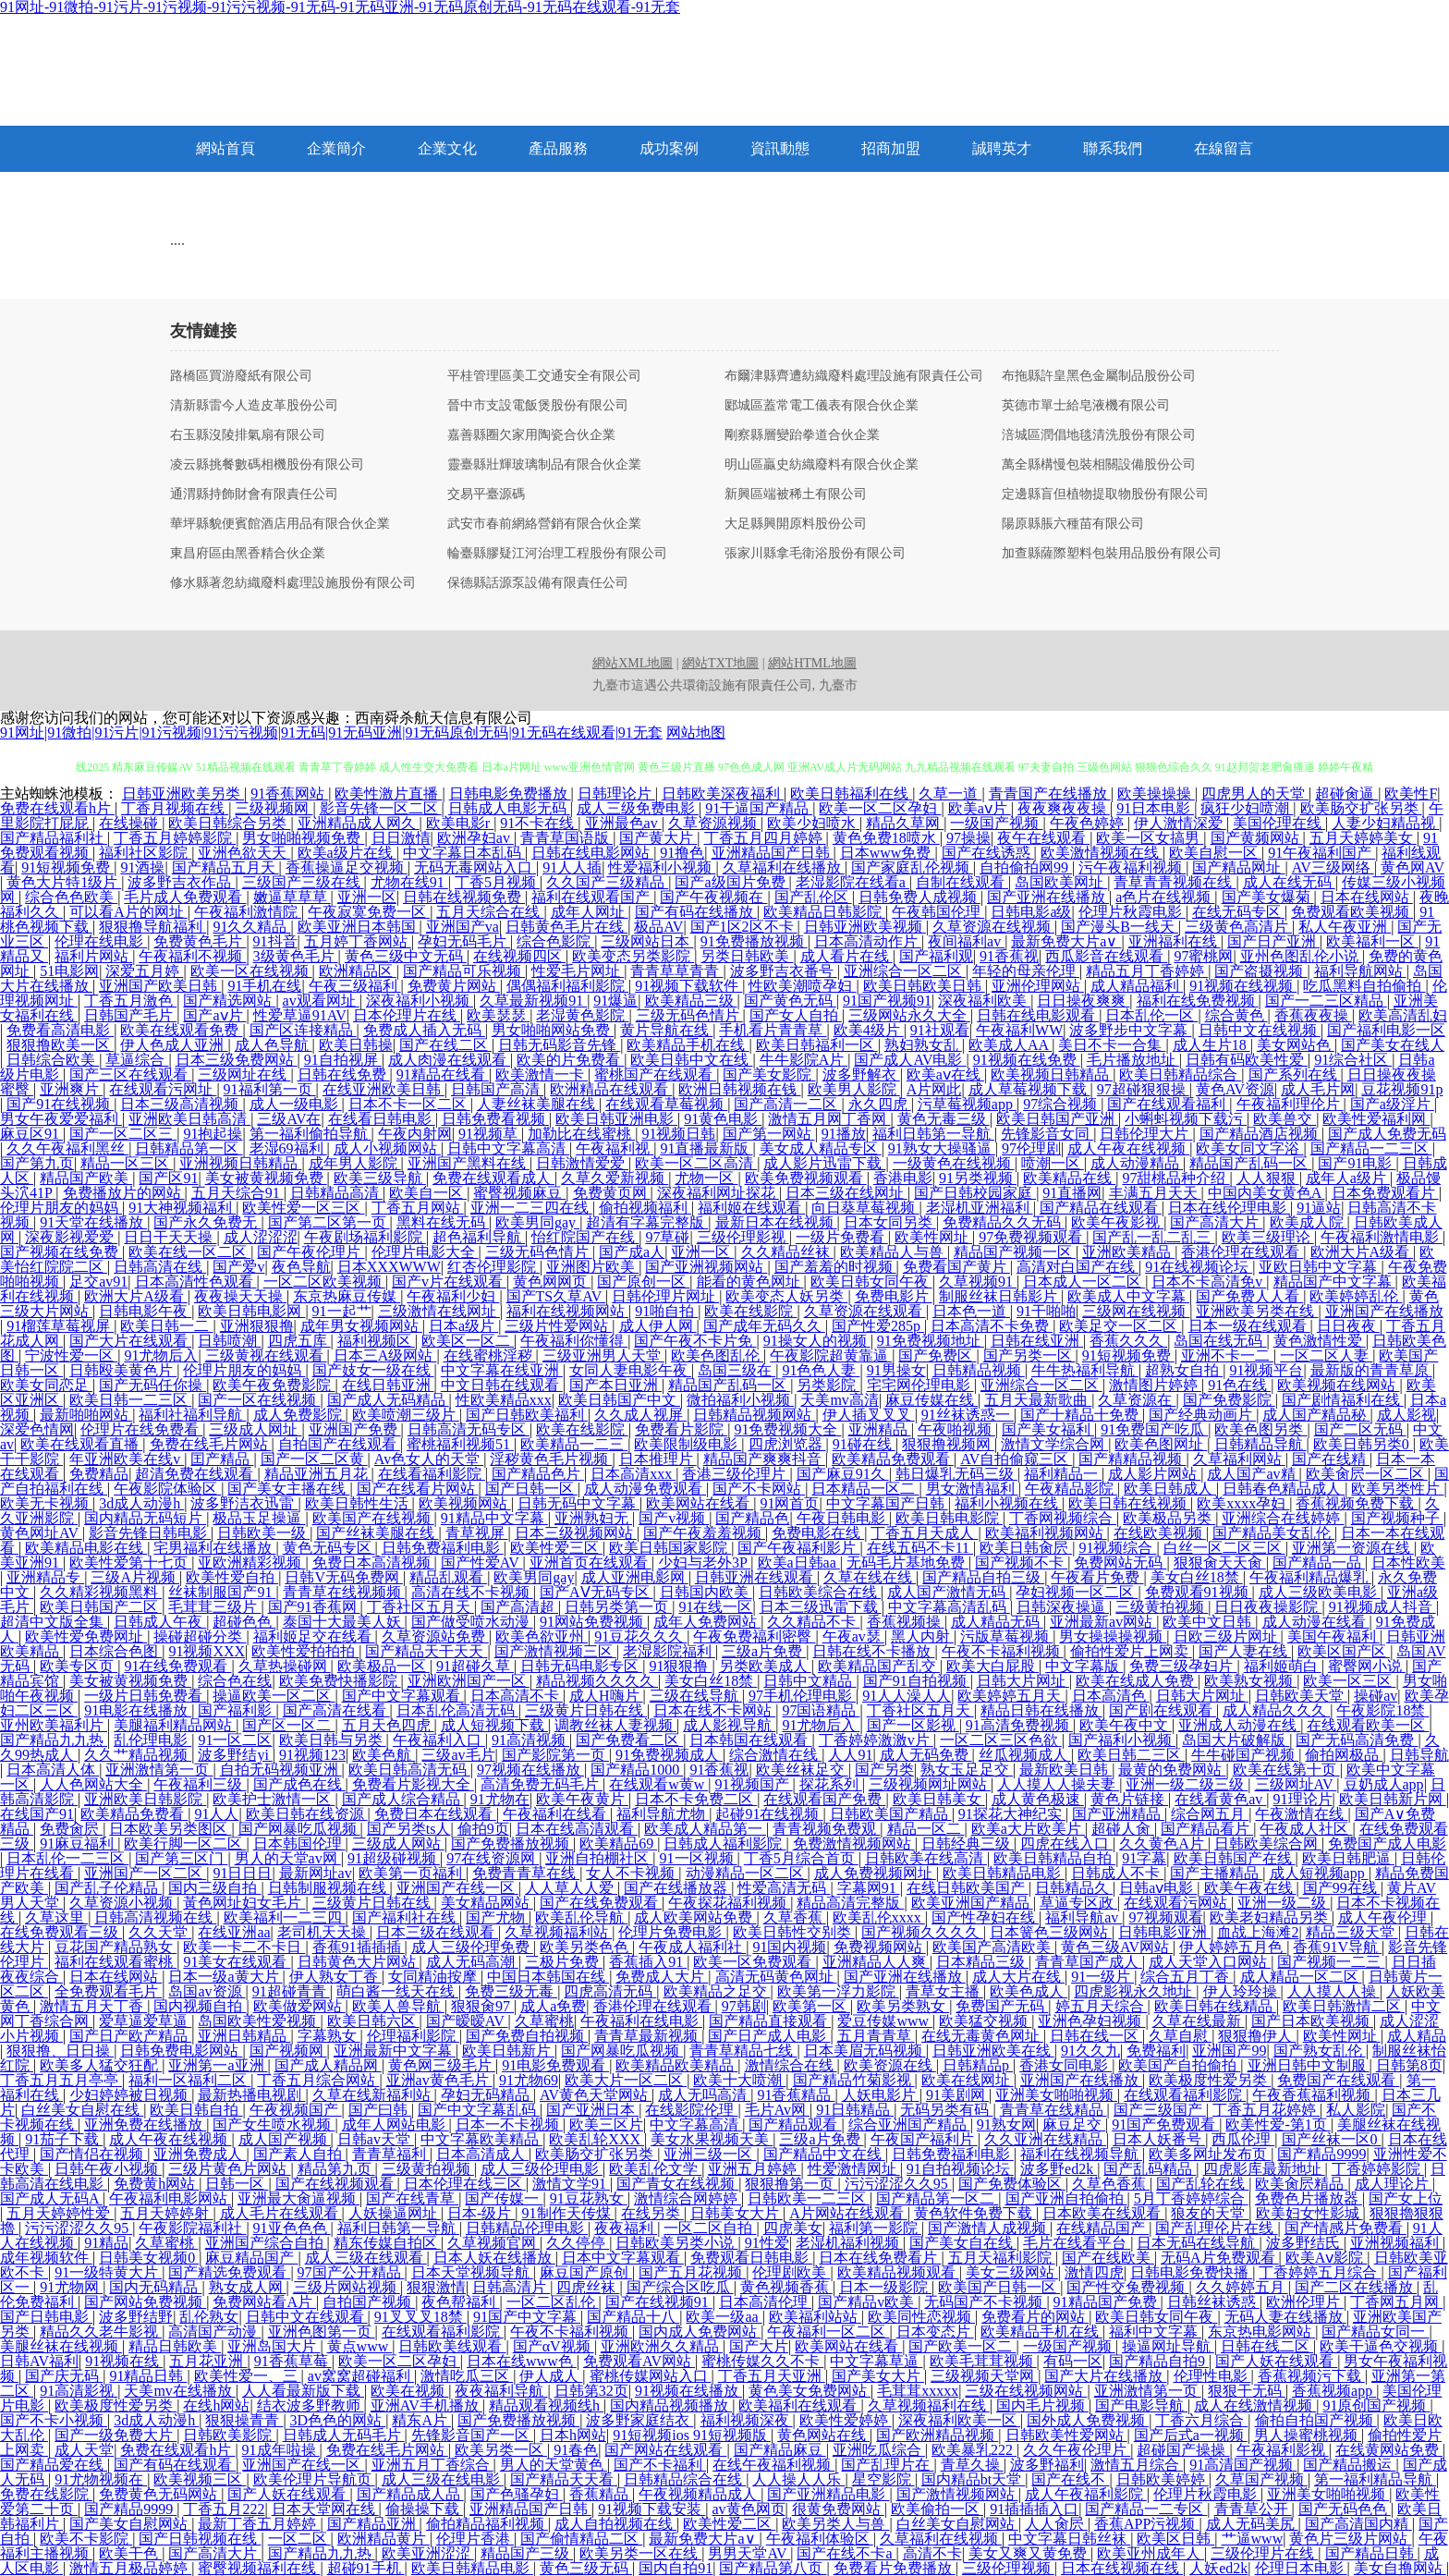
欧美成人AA (1010, 1045)
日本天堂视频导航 (472, 2272)
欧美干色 (130, 2553)
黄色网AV (1412, 867)
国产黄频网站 (1257, 838)
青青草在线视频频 (344, 1592)
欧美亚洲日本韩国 (359, 926)
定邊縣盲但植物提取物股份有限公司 (1105, 494)
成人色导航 (273, 1045)
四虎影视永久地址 (1135, 1991)
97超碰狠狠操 (1143, 1089)
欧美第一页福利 (412, 1873)
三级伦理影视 (743, 1237)
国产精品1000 (637, 1769)
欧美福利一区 (1372, 941)
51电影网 (69, 971)
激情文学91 (571, 2183)
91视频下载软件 (688, 986)
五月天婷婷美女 (1363, 838)
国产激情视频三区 (555, 1651)
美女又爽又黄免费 (1029, 2553)
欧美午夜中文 (1125, 1725)
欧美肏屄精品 (1301, 2183)
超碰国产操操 (1183, 2450)
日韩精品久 (1074, 1888)
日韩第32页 (591, 2391)
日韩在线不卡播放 (873, 1651)
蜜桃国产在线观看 (655, 1074)
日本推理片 (658, 1459)
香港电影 (902, 1178)
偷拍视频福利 (645, 1207)
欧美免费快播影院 (340, 1681)
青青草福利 (391, 2154)
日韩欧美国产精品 (891, 1814)
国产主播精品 (1216, 1873)
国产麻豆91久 (843, 1474)
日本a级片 (463, 1326)
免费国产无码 (1002, 2006)
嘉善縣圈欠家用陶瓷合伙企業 (531, 435)
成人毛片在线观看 (281, 2213)
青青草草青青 (676, 971)
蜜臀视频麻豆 (519, 1193)
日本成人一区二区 (1084, 1281)
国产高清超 (519, 1607)
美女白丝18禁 (1197, 1577)
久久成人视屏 (640, 1414)
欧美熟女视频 (1250, 1681)
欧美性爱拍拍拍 (305, 1651)
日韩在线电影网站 (592, 853)
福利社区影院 (145, 853)
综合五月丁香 (1186, 1976)
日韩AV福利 (39, 2361)
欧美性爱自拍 (232, 1577)
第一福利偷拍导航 (310, 1133)
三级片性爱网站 (558, 1326)
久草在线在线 (869, 1577)
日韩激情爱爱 (582, 1163)
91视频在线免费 (1026, 1060)
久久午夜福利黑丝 (67, 1148)
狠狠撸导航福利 (152, 926)
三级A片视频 (135, 1577)
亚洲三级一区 (710, 2154)
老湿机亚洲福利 (979, 1207)
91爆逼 (615, 1000)
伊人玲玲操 (1242, 1991)
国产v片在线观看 (449, 1281)
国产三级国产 (1160, 2110)
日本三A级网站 (385, 1355)
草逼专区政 (1078, 1903)
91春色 (576, 2450)
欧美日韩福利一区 (817, 1045)
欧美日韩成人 (1170, 1488)
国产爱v (238, 1267)
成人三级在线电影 (443, 2479)
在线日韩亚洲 (388, 1385)
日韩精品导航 (1260, 1444)
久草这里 (56, 1917)
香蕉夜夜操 (1313, 1015)
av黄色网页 (748, 2509)
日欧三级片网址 (1227, 1636)
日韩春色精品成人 (1284, 1488)
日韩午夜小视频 (108, 2169)
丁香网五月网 (1396, 2302)
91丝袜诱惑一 (967, 1414)
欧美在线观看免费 (181, 1030)
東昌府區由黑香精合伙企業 (247, 553)
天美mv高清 (839, 1400)
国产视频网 (288, 2050)
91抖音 (275, 941)
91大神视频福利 (182, 1207)
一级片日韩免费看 (145, 1695)
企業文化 (447, 148)
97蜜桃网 (1203, 956)
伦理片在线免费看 (141, 1429)
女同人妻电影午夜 (630, 1370)
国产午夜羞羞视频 (704, 1533)
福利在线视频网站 (567, 1311)
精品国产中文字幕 (1334, 1281)
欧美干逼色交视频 (1381, 2346)
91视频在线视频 (1243, 986)
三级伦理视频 (1008, 2568)
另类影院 (828, 1385)
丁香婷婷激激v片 (876, 1740)
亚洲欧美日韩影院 (145, 1799)
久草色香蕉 (1111, 2183)
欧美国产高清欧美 (993, 1947)
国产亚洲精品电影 (828, 2494)
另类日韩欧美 (746, 956)
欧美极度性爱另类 (1210, 2080)
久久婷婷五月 (1242, 2287)
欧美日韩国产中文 (619, 1400)
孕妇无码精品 (487, 2095)
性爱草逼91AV (300, 1015)
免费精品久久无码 (1004, 1222)
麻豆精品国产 (251, 2257)
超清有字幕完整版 (647, 1222)
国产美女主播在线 (288, 1488)
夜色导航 (301, 1267)
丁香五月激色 (130, 1000)
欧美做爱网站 (299, 2006)
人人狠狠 (1267, 1178)
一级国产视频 (996, 823)
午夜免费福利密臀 (754, 1636)
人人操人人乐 (798, 2479)
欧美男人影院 (854, 1089)
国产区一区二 (288, 1725)
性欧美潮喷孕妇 (802, 986)
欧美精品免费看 (134, 1814)
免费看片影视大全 (413, 1784)
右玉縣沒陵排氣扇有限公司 (247, 435)
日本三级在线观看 (437, 1932)
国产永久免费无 (207, 1222)
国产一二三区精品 (1326, 1000)
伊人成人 (550, 2376)
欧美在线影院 (750, 1311)
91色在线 (1239, 1385)
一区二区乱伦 (552, 2302)
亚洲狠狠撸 (257, 1326)
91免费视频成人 (669, 1755)
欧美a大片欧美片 (1028, 1829)
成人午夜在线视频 (1128, 1148)
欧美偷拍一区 (937, 2509)
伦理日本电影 (1301, 2568)
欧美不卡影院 (86, 2538)
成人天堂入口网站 (1210, 1962)
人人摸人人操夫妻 (1058, 1784)
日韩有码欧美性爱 (1247, 1060)
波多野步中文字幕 (1130, 1030)
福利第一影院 (875, 2228)
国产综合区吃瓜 (680, 2287)
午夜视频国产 (296, 2110)
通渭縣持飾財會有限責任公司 (254, 494)
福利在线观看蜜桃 (116, 1962)
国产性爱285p (878, 1326)
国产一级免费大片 (116, 2435)
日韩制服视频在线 (329, 1888)
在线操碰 (130, 823)
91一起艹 (341, 1311)
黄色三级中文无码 (406, 956)
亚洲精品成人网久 (359, 823)
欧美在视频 (409, 2391)
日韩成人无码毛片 (344, 2435)
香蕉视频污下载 (1311, 2376)
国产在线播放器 (677, 1888)
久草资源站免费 (435, 1636)
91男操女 (896, 1370)
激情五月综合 (1136, 2464)
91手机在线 (264, 986)
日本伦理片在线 (406, 1015)
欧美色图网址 (1160, 1444)
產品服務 (558, 148)
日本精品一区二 (865, 1488)
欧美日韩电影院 (949, 1518)
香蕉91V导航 (1337, 1947)
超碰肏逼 (1346, 793)
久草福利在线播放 (784, 867)
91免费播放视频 (754, 941)
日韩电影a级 (1031, 912)
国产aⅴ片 (214, 1015)
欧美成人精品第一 (705, 1829)
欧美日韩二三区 (1131, 1755)
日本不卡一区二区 (409, 1104)
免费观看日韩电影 (751, 2257)
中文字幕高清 (696, 2124)
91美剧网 (957, 2095)
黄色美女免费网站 (810, 2391)
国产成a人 (631, 1252)
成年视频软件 (46, 2257)
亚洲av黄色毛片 (439, 2080)
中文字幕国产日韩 (887, 1503)
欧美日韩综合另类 (229, 823)
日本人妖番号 (1159, 2139)
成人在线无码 (1289, 882)
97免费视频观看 (1032, 1237)
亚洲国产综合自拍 (266, 2243)
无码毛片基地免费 (907, 1562)
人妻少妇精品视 (1385, 823)
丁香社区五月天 (420, 1607)
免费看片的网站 (1035, 2317)
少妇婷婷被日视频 (130, 2095)
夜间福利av (966, 941)
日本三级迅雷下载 (821, 1607)
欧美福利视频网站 (1046, 1533)
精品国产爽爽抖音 (764, 1459)
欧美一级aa (723, 2317)
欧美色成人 (1028, 1991)
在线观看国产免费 (824, 1799)
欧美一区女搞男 (1149, 838)
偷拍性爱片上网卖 (1131, 1651)
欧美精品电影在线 (86, 1548)
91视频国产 (754, 1784)
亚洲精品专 (45, 1577)
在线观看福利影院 (1185, 2095)
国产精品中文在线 (824, 2154)
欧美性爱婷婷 (845, 2420)
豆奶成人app (1384, 1784)
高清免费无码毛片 (542, 1784)
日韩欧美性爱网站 (1066, 2435)
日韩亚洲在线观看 (756, 1577)
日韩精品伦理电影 (527, 2228)
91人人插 (572, 867)
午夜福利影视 (1282, 2450)
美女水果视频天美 (712, 2139)
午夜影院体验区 (167, 1488)
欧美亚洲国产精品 (972, 1903)
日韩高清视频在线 (155, 1917)
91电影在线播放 (137, 1710)
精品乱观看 (448, 1577)
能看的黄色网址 (750, 1281)
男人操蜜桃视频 (1307, 2435)
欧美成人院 (1308, 1222)
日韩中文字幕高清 (508, 1148)
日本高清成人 (482, 2154)
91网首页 (789, 1503)
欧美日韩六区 (373, 2021)
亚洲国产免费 (355, 1429)
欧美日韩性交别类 (794, 1932)
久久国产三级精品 (607, 882)
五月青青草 (876, 2036)
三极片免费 (564, 1962)
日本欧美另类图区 (170, 1829)
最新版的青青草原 (1371, 1370)
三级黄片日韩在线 (586, 1710)
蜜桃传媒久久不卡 (762, 2361)
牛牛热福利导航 (1084, 1370)
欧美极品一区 (383, 1666)
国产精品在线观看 (1101, 1207)
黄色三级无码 (586, 2568)
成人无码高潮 (472, 1962)
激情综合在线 (791, 2065)
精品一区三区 (126, 1163)
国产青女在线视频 (677, 2183)
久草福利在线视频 (941, 2538)
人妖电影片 (880, 2095)
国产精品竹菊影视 (854, 2080)
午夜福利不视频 (192, 956)
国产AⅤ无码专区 (596, 1592)
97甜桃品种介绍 (1175, 1178)
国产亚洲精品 (1118, 1814)
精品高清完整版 (850, 1903)
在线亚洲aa (234, 1932)
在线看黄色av (1220, 1799)
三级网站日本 (647, 941)
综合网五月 (1209, 1814)
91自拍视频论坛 (960, 2169)
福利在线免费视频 (1198, 1000)
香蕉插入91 (648, 1962)
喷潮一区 (1052, 1163)
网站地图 (695, 732)
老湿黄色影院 (582, 1015)
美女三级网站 (1012, 2272)
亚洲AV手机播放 (426, 2405)
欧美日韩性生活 (358, 1503)
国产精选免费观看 (229, 2272)
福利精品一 (1063, 1474)
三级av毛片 (457, 1755)
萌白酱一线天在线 (397, 1991)
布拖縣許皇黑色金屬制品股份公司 (1099, 376)
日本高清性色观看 (196, 1281)
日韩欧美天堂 (1301, 1695)
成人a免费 (553, 2006)
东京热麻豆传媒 (346, 1296)
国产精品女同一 (1375, 2331)
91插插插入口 (1034, 2509)
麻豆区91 (31, 1133)
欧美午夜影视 (1117, 1222)
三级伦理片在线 (1264, 2553)
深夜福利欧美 (984, 1000)
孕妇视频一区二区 (1077, 1592)
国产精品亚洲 (373, 2524)
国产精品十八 (633, 2317)
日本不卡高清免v (1208, 1281)
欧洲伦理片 (1305, 2302)
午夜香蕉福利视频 (1313, 2095)
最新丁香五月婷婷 (259, 2524)
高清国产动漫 (214, 2331)
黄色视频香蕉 (786, 2287)
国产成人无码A (51, 2198)
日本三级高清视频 (181, 1104)
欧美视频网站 (465, 1503)
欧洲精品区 (357, 971)
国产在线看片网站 (418, 1488)
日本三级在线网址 (846, 1193)
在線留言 (1223, 148)
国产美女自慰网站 (130, 2524)
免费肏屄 (71, 1829)
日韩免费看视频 (495, 1119)
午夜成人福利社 (692, 1947)
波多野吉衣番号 (783, 971)
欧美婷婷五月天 (1011, 1695)
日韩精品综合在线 (685, 2479)
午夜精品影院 (1071, 1488)
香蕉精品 (600, 2494)
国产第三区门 (181, 1858)
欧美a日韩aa (799, 1562)
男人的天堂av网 (288, 1858)
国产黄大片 (658, 838)
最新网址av (315, 1873)
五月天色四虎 (388, 1725)
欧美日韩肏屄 (1026, 1548)
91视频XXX (206, 1651)
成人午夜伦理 (1384, 1917)
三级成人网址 (255, 1429)
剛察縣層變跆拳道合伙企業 (802, 435)
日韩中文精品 (809, 1681)
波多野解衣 (861, 1074)
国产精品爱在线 (53, 2464)
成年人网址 (589, 912)
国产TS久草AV (555, 1296)
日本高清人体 (52, 1769)
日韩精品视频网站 (754, 1414)
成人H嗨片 (606, 1695)
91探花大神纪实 (1011, 1814)
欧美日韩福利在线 (851, 793)
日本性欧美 (1408, 1562)
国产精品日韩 (1371, 2553)
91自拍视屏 (343, 1060)
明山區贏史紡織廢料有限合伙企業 (821, 464)
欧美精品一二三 (573, 1444)
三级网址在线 (244, 1074)
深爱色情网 (37, 1429)
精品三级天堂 (1352, 1932)
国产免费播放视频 (512, 1843)
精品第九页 (336, 2169)
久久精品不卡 (813, 1622)
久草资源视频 (714, 823)
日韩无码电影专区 (581, 1666)
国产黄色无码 (790, 1000)
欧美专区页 (78, 1666)
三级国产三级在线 (303, 882)
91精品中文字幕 (494, 1518)
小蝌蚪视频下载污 (1186, 1119)
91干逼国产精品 (758, 808)
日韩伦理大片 (1146, 1133)
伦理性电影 (1212, 2376)
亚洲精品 (879, 1429)
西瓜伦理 (1243, 2139)
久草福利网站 (1239, 1459)
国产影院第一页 (555, 1755)
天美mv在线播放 (179, 2391)
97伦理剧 (1031, 1148)
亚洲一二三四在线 (531, 1207)
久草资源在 (1136, 1400)
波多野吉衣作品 (181, 882)
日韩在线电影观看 (1038, 1015)
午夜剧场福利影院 (365, 1237)
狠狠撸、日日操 (60, 2050)
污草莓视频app (967, 1104)
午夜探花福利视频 (729, 1903)
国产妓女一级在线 (373, 1370)
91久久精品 (251, 926)
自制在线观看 (962, 882)
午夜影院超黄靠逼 (831, 1355)
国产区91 (168, 1178)
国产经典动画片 (1202, 1414)
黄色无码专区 (329, 1548)
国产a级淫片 (1392, 1104)
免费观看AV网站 (639, 2361)
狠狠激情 (436, 2287)
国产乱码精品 (1149, 2169)
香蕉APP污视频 (1146, 2524)
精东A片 (421, 2420)
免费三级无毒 (511, 1991)
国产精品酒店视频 (1260, 1133)
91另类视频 (978, 1178)
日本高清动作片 (867, 941)
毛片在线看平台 (1076, 2243)
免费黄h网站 (156, 2183)
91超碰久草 (475, 1666)
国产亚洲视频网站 (706, 1267)
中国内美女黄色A (1266, 1193)
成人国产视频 (284, 2139)
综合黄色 (1236, 1015)
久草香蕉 (794, 1917)
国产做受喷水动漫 (472, 1622)
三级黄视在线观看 (266, 1355)
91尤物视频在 (101, 2479)
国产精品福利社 (53, 838)
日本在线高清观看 (577, 1829)
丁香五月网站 (417, 1207)
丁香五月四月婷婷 (765, 838)
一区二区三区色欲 (1001, 1740)
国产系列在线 (1294, 1074)
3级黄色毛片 (295, 956)
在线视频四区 (519, 956)
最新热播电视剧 (251, 2095)
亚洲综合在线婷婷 (1283, 1518)
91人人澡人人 (906, 1695)
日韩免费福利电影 (443, 1548)
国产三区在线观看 (130, 1074)
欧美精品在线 (1069, 1178)
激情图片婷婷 (1155, 1385)
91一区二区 (235, 1740)
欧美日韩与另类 (332, 1740)
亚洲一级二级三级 (1187, 1784)
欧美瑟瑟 (498, 1015)
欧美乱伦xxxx (879, 1917)
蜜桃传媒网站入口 (651, 2376)
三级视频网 (273, 808)
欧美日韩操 (356, 1045)
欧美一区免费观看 (754, 1962)
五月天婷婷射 (166, 2213)
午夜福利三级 (199, 1784)
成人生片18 (1211, 1045)
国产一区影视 (913, 1725)
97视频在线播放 (530, 1769)
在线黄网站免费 (1389, 2450)
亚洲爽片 (71, 1089)
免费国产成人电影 (1387, 1843)
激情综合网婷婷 (687, 2198)
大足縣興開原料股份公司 (795, 524)
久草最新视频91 (533, 1000)
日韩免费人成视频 (919, 897)
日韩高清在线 (160, 1267)
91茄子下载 (64, 2139)
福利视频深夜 (746, 2420)
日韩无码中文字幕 (578, 1503)
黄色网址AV (41, 1533)
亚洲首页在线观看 (590, 1562)
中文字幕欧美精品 (481, 2139)
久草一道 (950, 793)
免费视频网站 (880, 1947)
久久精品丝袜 (787, 1252)
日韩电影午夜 (145, 1311)
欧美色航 (383, 1755)
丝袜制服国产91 (221, 1592)
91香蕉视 (1009, 956)
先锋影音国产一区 (472, 2435)
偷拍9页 (483, 1829)
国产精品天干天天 (426, 1651)
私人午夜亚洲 (1344, 926)
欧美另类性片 (1397, 1488)
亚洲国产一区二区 (145, 1873)
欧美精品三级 (691, 1000)
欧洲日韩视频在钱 (739, 1089)
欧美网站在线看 (699, 1503)
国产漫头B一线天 (1119, 926)
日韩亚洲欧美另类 (183, 793)
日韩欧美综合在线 (820, 1592)
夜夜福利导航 (501, 2391)
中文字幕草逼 (876, 2361)
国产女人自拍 (795, 1015)
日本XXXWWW (389, 1267)
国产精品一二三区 (1371, 1148)
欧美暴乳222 (974, 2450)
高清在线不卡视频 (472, 1592)
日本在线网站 (1367, 897)
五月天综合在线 (489, 912)
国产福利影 (236, 1710)
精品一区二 (926, 1829)
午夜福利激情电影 (1382, 1237)
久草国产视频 (1261, 2479)
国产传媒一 (503, 2198)
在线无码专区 (1238, 912)
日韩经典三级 (967, 1843)
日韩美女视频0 (149, 2257)
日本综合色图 (115, 1651)
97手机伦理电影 (802, 1695)
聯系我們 (1112, 148)
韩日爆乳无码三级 (956, 1474)
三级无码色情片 (689, 1015)
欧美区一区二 (467, 1341)
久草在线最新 (1198, 2021)
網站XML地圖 (632, 663)
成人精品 (1416, 2036)
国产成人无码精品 (388, 1400)
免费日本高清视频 (373, 1562)
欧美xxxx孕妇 (1243, 1503)
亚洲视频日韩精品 (240, 1163)
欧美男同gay (537, 1222)
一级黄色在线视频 (954, 1163)
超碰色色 (244, 1622)
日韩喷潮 (229, 1341)
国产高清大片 (1216, 1222)
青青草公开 (1253, 2509)
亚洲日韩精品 (244, 2036)
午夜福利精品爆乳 (1310, 1577)
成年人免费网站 (707, 1622)
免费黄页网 (612, 1193)
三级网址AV (1296, 1784)
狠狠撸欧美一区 (60, 1045)
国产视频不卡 (1021, 1562)
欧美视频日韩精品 (1052, 1074)
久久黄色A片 (1163, 1843)
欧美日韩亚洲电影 (616, 1119)
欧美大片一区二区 (626, 2080)
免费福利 (1156, 2050)
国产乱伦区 (813, 897)
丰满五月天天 (1155, 1193)
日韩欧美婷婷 (1162, 2479)
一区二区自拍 (710, 2228)
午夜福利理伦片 (1290, 1104)
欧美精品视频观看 (898, 2272)
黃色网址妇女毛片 (244, 1903)
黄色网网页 (552, 1281)
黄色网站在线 (823, 2435)
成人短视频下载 (494, 1725)
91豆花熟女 (588, 2198)
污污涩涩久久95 (898, 2183)
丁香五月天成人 (924, 1533)
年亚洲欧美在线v (126, 1459)
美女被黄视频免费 (266, 1178)
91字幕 (1144, 1858)
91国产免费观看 (1165, 2124)
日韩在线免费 (344, 1074)
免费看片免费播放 (895, 2568)
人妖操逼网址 (394, 2213)
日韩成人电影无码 (509, 808)
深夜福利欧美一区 (959, 2420)
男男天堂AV (749, 2553)
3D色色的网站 (338, 2420)
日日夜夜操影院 (1267, 1607)
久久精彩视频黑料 (101, 1592)
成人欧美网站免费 (695, 1917)
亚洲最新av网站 (1103, 1622)
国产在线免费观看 (601, 1903)
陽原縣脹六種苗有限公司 (1073, 524)
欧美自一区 (428, 1193)
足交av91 (98, 1281)
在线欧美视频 (1160, 1533)
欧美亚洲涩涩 (428, 2553)
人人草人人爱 (571, 1888)
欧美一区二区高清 (696, 1163)
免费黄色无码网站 (160, 2494)
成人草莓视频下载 (1029, 1089)
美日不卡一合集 (1111, 1045)
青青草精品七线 (743, 2050)
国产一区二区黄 (314, 1459)
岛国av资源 (206, 1991)
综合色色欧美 (71, 897)
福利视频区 (376, 1341)
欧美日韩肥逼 (1348, 1858)
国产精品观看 (795, 2124)
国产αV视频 (553, 2346)
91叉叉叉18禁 (420, 2317)
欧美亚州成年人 (1150, 2553)
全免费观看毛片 (108, 1991)
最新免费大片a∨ (1066, 941)
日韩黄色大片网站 (359, 1962)
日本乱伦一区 (1151, 1015)
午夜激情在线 (1301, 1814)
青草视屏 (476, 1533)
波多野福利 (1047, 2464)
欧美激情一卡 (541, 1074)
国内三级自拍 (214, 1888)
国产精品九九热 (53, 1740)
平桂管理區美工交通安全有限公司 (544, 376)
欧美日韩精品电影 (1004, 1873)
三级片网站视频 (346, 2287)
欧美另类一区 (501, 2450)
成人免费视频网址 (875, 1873)
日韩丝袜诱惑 (1213, 2302)
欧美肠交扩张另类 (1361, 808)
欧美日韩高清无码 (409, 1769)
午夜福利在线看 (556, 1814)
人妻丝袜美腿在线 (538, 1104)
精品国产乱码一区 (1250, 1163)
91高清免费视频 (1019, 1725)
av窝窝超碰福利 (361, 2376)
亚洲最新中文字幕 (395, 2050)
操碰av (1375, 1695)
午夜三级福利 (355, 986)
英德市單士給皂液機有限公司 (1086, 405)
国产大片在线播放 (1105, 2376)
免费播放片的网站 (124, 1193)
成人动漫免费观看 (645, 1488)
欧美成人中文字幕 (1128, 1296)
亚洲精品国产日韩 (773, 853)
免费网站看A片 (264, 2302)
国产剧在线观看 (1162, 1710)
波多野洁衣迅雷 (244, 1503)
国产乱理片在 (887, 2464)
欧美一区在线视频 (251, 971)
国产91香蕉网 (314, 1607)
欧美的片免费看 (570, 1060)
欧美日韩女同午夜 (871, 1281)
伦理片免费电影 (671, 1932)
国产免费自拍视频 (527, 2036)
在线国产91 (37, 1814)
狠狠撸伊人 (1257, 2036)
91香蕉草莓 (293, 2361)
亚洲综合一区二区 (905, 971)
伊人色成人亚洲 (173, 1045)
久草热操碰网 (284, 1666)
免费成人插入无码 (424, 1030)
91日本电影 (1155, 808)
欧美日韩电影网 (251, 1311)
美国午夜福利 (1333, 1636)
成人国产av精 (1252, 1474)
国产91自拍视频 (916, 1681)
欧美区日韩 (1175, 2538)
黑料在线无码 (442, 1222)
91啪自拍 (666, 1311)
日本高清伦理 (765, 2302)
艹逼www (1253, 2538)
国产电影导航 (1141, 2405)
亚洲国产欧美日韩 (160, 986)
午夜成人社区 (1306, 1829)
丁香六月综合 (1201, 2420)
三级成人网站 (398, 1843)
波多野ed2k (1058, 2169)
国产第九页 (37, 1163)
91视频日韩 (678, 1133)
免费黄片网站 (454, 986)
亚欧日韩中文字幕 (1320, 1267)
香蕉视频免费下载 (1357, 1503)
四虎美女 (792, 2228)
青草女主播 (944, 1991)
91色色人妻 (820, 1370)
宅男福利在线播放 (214, 1548)
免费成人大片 (661, 1976)
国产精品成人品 (410, 2494)
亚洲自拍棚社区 (598, 1858)
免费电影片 (893, 1296)
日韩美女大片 (736, 2213)
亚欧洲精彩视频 (251, 1562)
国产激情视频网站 (957, 2494)
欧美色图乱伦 (717, 1355)
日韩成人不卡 (1117, 1873)
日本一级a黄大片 (225, 1976)
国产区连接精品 (303, 1030)
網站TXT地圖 (720, 663)
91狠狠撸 (680, 1666)
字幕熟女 (329, 2036)
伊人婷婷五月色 (1232, 1947)
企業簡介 (336, 148)
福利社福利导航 (192, 1414)
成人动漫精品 (1136, 1163)
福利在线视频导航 (1081, 2154)
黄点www (360, 2346)
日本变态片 (935, 2331)
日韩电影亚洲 (1164, 1932)
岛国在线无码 (1220, 1341)
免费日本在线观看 (435, 1814)
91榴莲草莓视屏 (60, 1326)
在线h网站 (216, 2405)
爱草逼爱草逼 (145, 2021)
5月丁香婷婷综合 (1191, 2198)
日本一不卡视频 (509, 2124)
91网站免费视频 (593, 1622)
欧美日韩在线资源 (307, 1814)
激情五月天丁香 (93, 2006)
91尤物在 (500, 1799)
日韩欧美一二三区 (809, 2198)
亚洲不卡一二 (1227, 1355)
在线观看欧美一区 (1368, 1725)
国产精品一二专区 (1146, 2509)
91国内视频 (789, 1947)
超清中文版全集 (53, 1622)
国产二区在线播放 (1356, 2287)
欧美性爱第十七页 (130, 1562)
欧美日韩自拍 (196, 2110)
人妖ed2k (1218, 2568)
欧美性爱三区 (556, 1548)
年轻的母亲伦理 (1025, 971)
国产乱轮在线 (1202, 2183)
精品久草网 (905, 823)
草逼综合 (136, 1060)
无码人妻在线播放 (1285, 2317)
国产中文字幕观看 (403, 1695)
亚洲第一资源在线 (1353, 1548)
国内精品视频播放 (671, 2405)
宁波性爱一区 (71, 1355)
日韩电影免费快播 (1191, 2272)
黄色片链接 (1129, 1799)
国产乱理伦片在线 (1216, 2228)
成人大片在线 (1018, 1976)
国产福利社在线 (405, 1917)
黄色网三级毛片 (441, 2065)
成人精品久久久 (1276, 1710)
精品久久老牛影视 (101, 2331)
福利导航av (1083, 1917)
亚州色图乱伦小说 (1301, 956)
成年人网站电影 (395, 2124)
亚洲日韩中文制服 (1309, 2065)
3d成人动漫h (141, 1503)
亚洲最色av (623, 823)
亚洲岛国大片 (273, 2346)
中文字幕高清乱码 (949, 1607)
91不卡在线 (539, 823)
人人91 (850, 1755)
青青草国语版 (566, 838)
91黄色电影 (722, 1119)
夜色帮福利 (460, 2302)
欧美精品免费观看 (893, 1459)
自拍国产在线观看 (339, 1444)
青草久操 (972, 2464)
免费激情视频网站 (854, 1843)
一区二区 (299, 2538)
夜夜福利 (625, 2228)
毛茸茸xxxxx (917, 2391)
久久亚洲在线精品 (1045, 2139)
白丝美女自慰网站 (957, 2524)
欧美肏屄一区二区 (1367, 1474)
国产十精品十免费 (1081, 1414)
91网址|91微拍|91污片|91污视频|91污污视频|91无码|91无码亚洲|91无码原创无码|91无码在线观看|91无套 (331, 732)
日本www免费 (887, 853)
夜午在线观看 (1043, 838)
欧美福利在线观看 (799, 2405)
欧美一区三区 (1349, 1681)
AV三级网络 (1333, 867)
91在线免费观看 (177, 1666)
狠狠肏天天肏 (1220, 1562)
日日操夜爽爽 (1083, 1000)
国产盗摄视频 (1260, 971)
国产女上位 (1406, 2198)
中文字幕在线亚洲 (502, 1370)
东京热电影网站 (1261, 2331)
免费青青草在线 (525, 1873)
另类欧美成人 (765, 1666)
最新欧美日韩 (1065, 1769)
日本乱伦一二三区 (67, 1858)
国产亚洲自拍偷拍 (1066, 2198)
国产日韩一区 (531, 1488)
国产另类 (884, 1769)
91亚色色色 (292, 2228)
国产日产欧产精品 (130, 2036)
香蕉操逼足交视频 (347, 867)
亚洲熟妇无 (593, 1518)
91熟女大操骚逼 (941, 1148)
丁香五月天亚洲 (771, 2376)
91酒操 (142, 867)
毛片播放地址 (1133, 1060)
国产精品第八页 (772, 2568)
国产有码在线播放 (696, 912)
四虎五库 (299, 1341)
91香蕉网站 (289, 793)
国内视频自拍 (199, 2006)
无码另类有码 (946, 2110)
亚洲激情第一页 (159, 1769)
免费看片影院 (681, 1429)
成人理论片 (1393, 2183)
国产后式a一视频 (1191, 2435)
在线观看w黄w (658, 1784)
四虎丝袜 (587, 2287)
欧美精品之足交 (717, 1991)
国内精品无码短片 (145, 1518)
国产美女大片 (878, 2376)
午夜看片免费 (1097, 1577)
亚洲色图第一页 (321, 2331)
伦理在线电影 (101, 941)
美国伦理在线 (1279, 823)
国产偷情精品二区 (581, 2538)
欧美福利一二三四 (285, 1917)
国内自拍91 (675, 2568)
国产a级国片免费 (731, 882)
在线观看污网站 (1177, 1903)
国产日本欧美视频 (1312, 2021)
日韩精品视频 (978, 1370)
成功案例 (669, 148)
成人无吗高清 (704, 2095)
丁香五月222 (223, 2509)
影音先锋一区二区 (381, 808)
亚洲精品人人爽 (876, 1962)
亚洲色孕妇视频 (1091, 2021)
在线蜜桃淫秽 (490, 1355)
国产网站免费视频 (145, 2302)
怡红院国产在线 (585, 1237)
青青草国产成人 (1088, 1962)
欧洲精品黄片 (383, 2538)
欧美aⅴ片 (979, 808)
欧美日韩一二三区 (130, 1400)
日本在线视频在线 (1122, 2568)
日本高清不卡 (516, 1695)
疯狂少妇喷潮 (1246, 808)
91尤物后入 (161, 1355)
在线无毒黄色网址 (982, 2036)
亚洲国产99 (1229, 2050)
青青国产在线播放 (1050, 793)
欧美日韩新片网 (1392, 1799)
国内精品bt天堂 (973, 2479)
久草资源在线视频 (993, 926)
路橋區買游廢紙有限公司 (241, 376)
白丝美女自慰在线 (82, 2110)
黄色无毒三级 (943, 1119)
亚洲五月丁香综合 (432, 2464)
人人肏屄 (1056, 2524)
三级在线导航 (696, 1695)
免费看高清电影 (60, 1030)
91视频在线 (124, 2361)
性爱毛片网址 (577, 971)
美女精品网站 (487, 1903)
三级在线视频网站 (1026, 2391)
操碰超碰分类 (199, 1636)
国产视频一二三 (1330, 1962)
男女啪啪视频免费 (303, 838)
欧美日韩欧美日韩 (924, 986)
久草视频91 (978, 1281)
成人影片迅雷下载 (824, 1163)
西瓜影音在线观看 (1106, 956)
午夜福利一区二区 (828, 2331)
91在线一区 (715, 1607)
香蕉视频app (1334, 2391)
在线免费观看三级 (61, 1932)
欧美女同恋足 (46, 1385)
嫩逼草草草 (292, 897)
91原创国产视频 (1376, 2405)
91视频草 (489, 1133)
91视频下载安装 (651, 2509)
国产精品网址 (1238, 867)
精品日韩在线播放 (1041, 1710)
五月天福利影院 (1001, 2257)
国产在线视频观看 (336, 2183)
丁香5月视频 (497, 882)
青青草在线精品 (1053, 2110)
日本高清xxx (633, 1474)
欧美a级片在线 (347, 853)
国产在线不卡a (846, 2553)
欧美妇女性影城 (1309, 2213)
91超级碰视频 (393, 1858)
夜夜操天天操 (240, 1296)
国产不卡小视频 (53, 2420)
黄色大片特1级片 (63, 882)
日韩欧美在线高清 (926, 1858)
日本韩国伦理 (299, 1843)
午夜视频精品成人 (700, 2494)
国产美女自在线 (963, 2243)
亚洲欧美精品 (1128, 1252)
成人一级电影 (296, 1104)
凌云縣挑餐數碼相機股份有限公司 (267, 464)
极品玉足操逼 (259, 1518)
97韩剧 (744, 2006)
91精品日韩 (148, 2376)
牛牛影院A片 (804, 1060)
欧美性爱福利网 (1376, 1119)
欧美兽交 (1284, 1119)
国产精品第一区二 (937, 2198)
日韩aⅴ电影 (1158, 1888)
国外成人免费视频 (1088, 2420)
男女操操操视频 (1112, 1636)
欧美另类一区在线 (640, 2553)
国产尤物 (497, 1917)
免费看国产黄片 (956, 1267)
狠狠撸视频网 (948, 1444)
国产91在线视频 (60, 1104)
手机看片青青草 (772, 1030)
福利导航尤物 (662, 1814)
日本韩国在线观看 (750, 1740)
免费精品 (98, 1474)
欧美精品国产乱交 (879, 1666)
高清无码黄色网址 (776, 1976)
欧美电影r (459, 823)
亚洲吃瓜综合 (879, 2450)
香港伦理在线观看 (1242, 1252)
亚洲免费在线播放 (145, 2124)
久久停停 (577, 2243)
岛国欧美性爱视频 (259, 2021)
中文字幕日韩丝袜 (1069, 2538)
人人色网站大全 (93, 1784)
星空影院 (883, 2479)
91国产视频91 (887, 1000)
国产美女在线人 (1392, 1045)
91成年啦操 (281, 2450)
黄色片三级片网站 (1350, 2538)
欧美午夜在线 (1250, 1888)
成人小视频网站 (387, 1148)
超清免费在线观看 (196, 1474)
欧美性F (1410, 793)
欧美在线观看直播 (81, 1444)
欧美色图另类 (1260, 1429)
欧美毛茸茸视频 (983, 2361)
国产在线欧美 (1108, 2257)
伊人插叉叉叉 (868, 1414)
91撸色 (682, 853)
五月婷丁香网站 (357, 941)
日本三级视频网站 (576, 1533)
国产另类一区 (1029, 1355)
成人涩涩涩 (261, 1237)
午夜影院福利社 (192, 2228)
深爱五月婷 (144, 971)
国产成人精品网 (328, 2065)
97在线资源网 (492, 1858)
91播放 (844, 1133)
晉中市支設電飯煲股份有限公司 (537, 405)
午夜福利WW (1019, 1030)
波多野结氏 (1305, 2243)
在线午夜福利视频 (773, 2464)
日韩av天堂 (375, 2139)
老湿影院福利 (669, 1651)
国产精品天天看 (563, 2479)
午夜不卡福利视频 (1003, 1651)
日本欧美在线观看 (1103, 2213)
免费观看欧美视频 (1352, 912)
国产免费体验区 (1011, 2183)
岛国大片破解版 (1235, 1740)
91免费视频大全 (787, 1429)
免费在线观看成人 (493, 1178)
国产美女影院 (769, 1074)
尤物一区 (706, 1178)
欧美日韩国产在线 (1235, 1858)
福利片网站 (93, 956)
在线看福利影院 (431, 1474)
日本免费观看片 (1385, 1193)
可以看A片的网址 (128, 912)
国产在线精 (1331, 1459)
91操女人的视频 (817, 1341)
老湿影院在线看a (852, 882)
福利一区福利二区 (189, 2080)
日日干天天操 (170, 1237)
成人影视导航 (729, 1725)
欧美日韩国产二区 (101, 1607)
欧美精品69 (618, 1843)
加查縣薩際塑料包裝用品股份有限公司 (1112, 553)
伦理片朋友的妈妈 (61, 1207)
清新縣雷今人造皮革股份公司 (254, 405)
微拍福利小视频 (740, 1400)
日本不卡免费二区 (696, 1799)
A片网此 (934, 1089)
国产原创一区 (643, 1281)
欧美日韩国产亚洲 (1057, 1119)
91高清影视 (78, 2391)
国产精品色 (752, 1518)
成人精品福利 (1136, 986)
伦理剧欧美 (791, 2272)
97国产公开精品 (351, 2272)
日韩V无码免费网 (344, 1577)
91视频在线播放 (688, 2391)
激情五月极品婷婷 (130, 2568)
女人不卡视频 (632, 1873)
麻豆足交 (1073, 2124)
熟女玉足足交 (966, 1769)
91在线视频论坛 (1198, 1267)
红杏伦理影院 (493, 1267)
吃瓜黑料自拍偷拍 (1364, 986)
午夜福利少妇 (453, 1296)
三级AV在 (289, 1119)
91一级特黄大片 (108, 2272)
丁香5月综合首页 (801, 1858)
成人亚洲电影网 (634, 1577)
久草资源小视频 (123, 1903)
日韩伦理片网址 (665, 1296)
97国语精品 (820, 1710)
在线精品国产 (1102, 2228)
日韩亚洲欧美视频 (865, 926)
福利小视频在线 (1008, 1503)
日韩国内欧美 (706, 1592)
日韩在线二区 (1267, 2346)
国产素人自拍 (299, 2154)
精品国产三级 (527, 2553)
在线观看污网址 (162, 1089)
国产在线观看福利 (1168, 1104)
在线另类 (652, 2213)
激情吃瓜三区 (466, 2376)
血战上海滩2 (1257, 1932)
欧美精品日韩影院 (824, 912)
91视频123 (312, 1755)
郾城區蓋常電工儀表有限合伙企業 (821, 405)
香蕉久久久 (1128, 1341)
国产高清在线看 (336, 1710)
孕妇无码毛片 (464, 941)
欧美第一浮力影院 (838, 1991)
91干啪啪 (1046, 1311)
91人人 (216, 1814)
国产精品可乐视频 (464, 971)
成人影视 (1406, 1414)
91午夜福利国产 (1321, 853)
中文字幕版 (1084, 1666)
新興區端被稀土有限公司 (795, 494)
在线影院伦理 (691, 2110)
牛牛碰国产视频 (1244, 1755)
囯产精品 (221, 1459)
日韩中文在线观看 (307, 2317)
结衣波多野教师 (310, 2405)
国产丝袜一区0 (1332, 2139)
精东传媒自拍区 (387, 2243)
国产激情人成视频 (989, 2228)
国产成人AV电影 (910, 1060)
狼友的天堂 (1209, 2213)
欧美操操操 (1156, 793)
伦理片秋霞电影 (1132, 912)
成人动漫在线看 (1316, 1622)
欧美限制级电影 (687, 1444)
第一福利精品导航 (1375, 2479)
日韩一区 (236, 2183)
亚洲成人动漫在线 (1239, 1725)
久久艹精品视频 (137, 1755)
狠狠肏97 (482, 2006)
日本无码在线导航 (1198, 2243)
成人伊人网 (658, 1326)
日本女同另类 (890, 1222)
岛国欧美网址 (1061, 882)
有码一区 (1072, 2361)
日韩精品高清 (336, 1193)
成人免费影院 (299, 1414)
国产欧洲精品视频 (937, 2435)
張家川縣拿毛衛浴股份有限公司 (815, 553)
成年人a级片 (1348, 1178)
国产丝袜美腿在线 (377, 1533)
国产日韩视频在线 (200, 2538)
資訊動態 (780, 148)
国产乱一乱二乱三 (1153, 1237)
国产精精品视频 (1132, 1459)
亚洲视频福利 (1396, 2243)
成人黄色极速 (1038, 1799)
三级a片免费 (764, 1651)
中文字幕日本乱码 (464, 853)
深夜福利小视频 (419, 1000)
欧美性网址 (933, 1237)
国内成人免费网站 (700, 2331)
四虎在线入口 (1066, 1843)
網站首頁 (225, 148)
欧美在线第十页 (1286, 1769)
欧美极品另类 (1169, 1518)
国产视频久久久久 (922, 1932)
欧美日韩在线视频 (1129, 1503)
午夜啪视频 (956, 1429)
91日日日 (242, 1873)
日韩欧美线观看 (451, 2346)
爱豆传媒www (884, 2021)
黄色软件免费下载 (975, 2213)
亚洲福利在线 (1174, 941)
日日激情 (401, 838)
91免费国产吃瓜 (1154, 1429)
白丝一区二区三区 (1224, 1548)
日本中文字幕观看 (623, 2257)
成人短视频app (1319, 1873)
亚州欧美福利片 (53, 1725)
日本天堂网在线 (325, 2509)
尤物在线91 (409, 882)
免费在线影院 (46, 2494)
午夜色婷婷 (1088, 823)
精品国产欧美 (86, 1178)
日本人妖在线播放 (494, 2257)
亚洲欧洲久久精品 (662, 2346)
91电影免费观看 (555, 2065)
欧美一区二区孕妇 (880, 808)
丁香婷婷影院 (1378, 2169)
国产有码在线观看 (175, 2464)
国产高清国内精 (1358, 2524)
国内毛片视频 (1042, 2405)
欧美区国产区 (1343, 1651)
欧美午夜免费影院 (274, 1385)
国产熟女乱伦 (1319, 2050)
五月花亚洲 (208, 2361)
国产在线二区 (445, 1045)
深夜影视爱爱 (71, 1237)
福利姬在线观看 (751, 1207)
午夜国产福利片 (924, 2139)
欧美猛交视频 (985, 2021)
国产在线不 (1070, 2479)
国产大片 (758, 2346)
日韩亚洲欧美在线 (993, 2050)
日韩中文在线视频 (1260, 1030)
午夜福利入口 (439, 1740)
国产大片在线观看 (130, 1341)
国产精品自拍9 (1159, 2361)
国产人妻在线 (1245, 1651)
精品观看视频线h (546, 2405)
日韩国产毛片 (130, 1015)
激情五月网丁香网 (829, 1119)
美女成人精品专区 (821, 1148)
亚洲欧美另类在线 (1257, 1311)
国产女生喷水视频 (274, 2124)
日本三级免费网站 (237, 1060)
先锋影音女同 (1047, 1133)
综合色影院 (555, 941)
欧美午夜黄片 (582, 1799)
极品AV (658, 926)
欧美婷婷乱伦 (1355, 1296)
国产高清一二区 (787, 1104)
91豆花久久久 (640, 1636)
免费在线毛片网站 (211, 1444)
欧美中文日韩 (1209, 1622)
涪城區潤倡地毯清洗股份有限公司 (1099, 435)
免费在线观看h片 (57, 808)
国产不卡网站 (758, 1488)
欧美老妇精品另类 (1271, 1917)
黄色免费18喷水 (886, 838)
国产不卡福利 (660, 2464)
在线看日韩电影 (381, 1119)
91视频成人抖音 (1382, 1607)
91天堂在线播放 (93, 1222)
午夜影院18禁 (1382, 1710)
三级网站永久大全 (909, 1015)
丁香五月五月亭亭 (61, 2080)
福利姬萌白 (1282, 1666)
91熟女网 (1006, 2124)
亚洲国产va (462, 926)
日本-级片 (481, 2213)
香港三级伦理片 (735, 1474)
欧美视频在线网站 (1338, 1385)
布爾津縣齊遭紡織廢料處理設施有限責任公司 (853, 376)
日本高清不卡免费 (992, 1326)
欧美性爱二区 (729, 2524)
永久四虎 (879, 1104)
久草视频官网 (493, 2243)
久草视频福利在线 (929, 2405)
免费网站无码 (1120, 1562)
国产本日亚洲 (615, 1385)
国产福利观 (936, 956)
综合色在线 (235, 1681)
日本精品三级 (982, 1962)
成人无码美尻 (1252, 2524)
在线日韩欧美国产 (968, 1888)
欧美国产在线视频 (373, 1518)
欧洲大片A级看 (1362, 1252)
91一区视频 (698, 1858)
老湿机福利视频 (849, 2243)
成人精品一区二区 (1301, 1976)
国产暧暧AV (467, 2021)
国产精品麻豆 (780, 2450)
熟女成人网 (247, 2287)
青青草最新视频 (647, 2036)
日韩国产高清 (497, 1089)
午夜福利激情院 (247, 912)
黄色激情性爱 (1319, 1341)
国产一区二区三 (123, 1133)
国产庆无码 (64, 2376)
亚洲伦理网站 (1038, 986)
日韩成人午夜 (160, 1622)
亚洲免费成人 (199, 2154)
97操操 (968, 838)
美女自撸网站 (1400, 2568)
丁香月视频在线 (174, 808)
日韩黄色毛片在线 (566, 926)
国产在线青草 (412, 2198)
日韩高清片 (511, 2287)
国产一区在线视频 (259, 1400)
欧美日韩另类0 (1363, 1444)
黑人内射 (922, 1636)
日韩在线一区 (1096, 2036)
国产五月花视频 (692, 2272)
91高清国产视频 (1243, 2464)
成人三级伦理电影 (542, 2169)
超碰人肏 (1122, 1829)
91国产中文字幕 (526, 2317)
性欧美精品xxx (504, 1400)
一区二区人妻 (1326, 1355)
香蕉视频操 (905, 1622)
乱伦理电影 (152, 1740)
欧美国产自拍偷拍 (1179, 2065)
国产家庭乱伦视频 (912, 867)
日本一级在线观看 (1249, 1326)
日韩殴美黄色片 (123, 1370)
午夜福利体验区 (819, 2538)
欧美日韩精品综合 (1180, 1074)
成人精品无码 (997, 1622)
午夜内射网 (415, 1133)
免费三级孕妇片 (1182, 1666)
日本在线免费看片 (880, 2257)
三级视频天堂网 (984, 2376)
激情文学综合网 (1054, 1444)
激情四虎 (1094, 2272)
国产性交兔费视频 (1127, 2287)
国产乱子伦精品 (108, 1888)
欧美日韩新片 (508, 2050)
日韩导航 (1419, 1755)
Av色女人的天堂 (428, 1459)
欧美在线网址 (967, 2080)
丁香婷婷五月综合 (1320, 2272)
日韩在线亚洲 (1037, 1341)
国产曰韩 (379, 2110)
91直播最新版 (706, 1148)
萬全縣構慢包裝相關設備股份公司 (1099, 464)
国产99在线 (1342, 1888)
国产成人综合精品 (403, 1799)
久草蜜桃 (544, 2021)
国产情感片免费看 (1345, 2228)
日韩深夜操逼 (1063, 1607)
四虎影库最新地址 (1264, 2169)
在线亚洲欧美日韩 (383, 1089)
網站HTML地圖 (812, 663)
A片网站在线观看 (848, 2213)
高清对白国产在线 (1077, 1267)
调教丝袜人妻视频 (615, 1725)
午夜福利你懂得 (573, 1341)
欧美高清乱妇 (1402, 1015)
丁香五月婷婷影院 (175, 838)
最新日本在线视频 (776, 1222)
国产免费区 (937, 1355)
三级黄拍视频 (1161, 1607)
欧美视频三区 (199, 2479)
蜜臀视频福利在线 (259, 2568)
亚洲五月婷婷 (754, 2169)
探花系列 (830, 1784)
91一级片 (1102, 1976)
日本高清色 (1111, 1695)
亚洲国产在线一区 (457, 1888)
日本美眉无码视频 (865, 2050)
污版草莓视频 (1006, 1636)
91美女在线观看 (236, 1962)
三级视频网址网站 (930, 1784)
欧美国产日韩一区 (999, 2287)
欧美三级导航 (380, 1178)
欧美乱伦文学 (655, 2169)
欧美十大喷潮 (739, 2080)
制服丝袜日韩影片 (1000, 1296)
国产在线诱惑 (988, 853)
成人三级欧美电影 (1320, 1592)
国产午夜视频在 (713, 897)
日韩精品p (978, 2065)
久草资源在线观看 (865, 1311)
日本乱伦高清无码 (457, 1710)
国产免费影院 (1229, 1400)
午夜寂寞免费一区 (369, 912)
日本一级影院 (885, 2287)
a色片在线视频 (1164, 897)
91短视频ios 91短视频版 (692, 2435)
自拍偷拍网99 (1026, 867)
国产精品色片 (538, 1474)
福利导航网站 (1360, 971)
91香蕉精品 (795, 2095)
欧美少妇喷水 (813, 823)
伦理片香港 (475, 2538)
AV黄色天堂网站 (595, 2095)
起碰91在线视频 (768, 1814)
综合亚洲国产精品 (909, 2124)
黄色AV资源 (1235, 1089)
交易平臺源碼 (486, 494)
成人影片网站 (1154, 1474)
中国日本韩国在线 (548, 1976)
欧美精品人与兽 (893, 1252)
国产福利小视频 (1121, 1740)
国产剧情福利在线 (1343, 1400)
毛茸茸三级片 (214, 1607)
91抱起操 (212, 1133)
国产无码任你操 (152, 1385)
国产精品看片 (1207, 1829)
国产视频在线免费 (61, 1252)
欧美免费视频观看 (806, 1178)
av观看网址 (321, 1000)
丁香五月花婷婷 (1266, 2110)
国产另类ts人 (409, 1829)
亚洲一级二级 (1283, 1903)
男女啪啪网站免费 (553, 1030)
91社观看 (939, 1030)
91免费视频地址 (930, 1341)
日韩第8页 (1409, 2065)
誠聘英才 (1001, 148)
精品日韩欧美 (174, 2346)
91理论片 (1303, 1799)
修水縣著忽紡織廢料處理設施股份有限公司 (293, 583)
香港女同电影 (1065, 2065)
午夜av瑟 (853, 1636)
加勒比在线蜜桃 (581, 1133)
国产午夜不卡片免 (695, 1341)
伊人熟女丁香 (335, 1976)
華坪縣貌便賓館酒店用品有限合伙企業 (280, 524)
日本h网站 (573, 2435)
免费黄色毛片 (199, 941)
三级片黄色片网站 (229, 2169)
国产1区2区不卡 (744, 926)
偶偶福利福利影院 (567, 986)
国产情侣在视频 (93, 2154)
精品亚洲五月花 (317, 1474)
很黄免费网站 (838, 2509)
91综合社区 (1353, 1060)
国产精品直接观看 (770, 2021)
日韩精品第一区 (188, 1148)
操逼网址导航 (1168, 2346)
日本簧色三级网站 (1051, 1932)
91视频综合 (1117, 1548)
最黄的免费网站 (1171, 1769)
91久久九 (1090, 2050)
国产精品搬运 (1349, 2464)
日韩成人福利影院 (724, 1843)
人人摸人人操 (1333, 1991)
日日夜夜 (1348, 1326)
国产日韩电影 (46, 2317)
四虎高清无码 (610, 1991)
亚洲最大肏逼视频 (298, 2198)
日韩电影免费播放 (510, 793)
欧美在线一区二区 (189, 1252)
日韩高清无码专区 (469, 1429)
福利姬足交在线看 (314, 1636)
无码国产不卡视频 (985, 2302)
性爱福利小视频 (661, 867)
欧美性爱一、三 (247, 2376)
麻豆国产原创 (586, 2272)
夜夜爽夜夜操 (1063, 808)
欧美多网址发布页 (1210, 2154)
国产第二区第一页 (329, 1222)
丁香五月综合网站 (318, 2080)
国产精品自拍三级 (983, 1577)
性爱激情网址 (854, 2169)
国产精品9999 (1321, 2154)
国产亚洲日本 (592, 2110)
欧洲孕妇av (475, 838)
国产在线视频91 (658, 2302)
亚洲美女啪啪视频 (1056, 2095)
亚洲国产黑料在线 (469, 1163)
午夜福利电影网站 (170, 2198)
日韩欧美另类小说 (676, 2243)
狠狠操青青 (244, 2420)
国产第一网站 (769, 1133)
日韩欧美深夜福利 (723, 793)
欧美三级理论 (1268, 1237)
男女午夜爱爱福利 (61, 1119)
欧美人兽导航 (398, 2006)
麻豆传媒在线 (931, 1400)
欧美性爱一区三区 (303, 1207)
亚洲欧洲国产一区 (469, 1681)
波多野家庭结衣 (639, 2420)
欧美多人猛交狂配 (101, 2065)
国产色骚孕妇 (516, 2494)
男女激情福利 (972, 1488)
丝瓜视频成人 (1025, 1755)
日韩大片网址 (1023, 1681)
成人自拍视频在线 (615, 2524)
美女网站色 (1295, 1045)
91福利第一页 (270, 1089)
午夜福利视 (614, 1148)
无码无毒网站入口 (475, 867)
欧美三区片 (606, 2124)
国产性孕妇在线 (985, 1917)
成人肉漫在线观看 (449, 1060)
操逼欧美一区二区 (274, 1695)
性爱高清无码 (783, 1888)
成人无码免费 (926, 1755)
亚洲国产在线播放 (1384, 1311)
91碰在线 (864, 1444)
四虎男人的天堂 (1255, 793)
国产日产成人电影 (769, 2036)
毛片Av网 (777, 2110)
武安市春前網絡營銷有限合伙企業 (544, 524)
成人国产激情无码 (948, 1592)
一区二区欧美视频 (324, 1281)
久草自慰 (1180, 2036)
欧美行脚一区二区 (185, 1843)
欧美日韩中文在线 (691, 1060)
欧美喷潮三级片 (405, 1414)
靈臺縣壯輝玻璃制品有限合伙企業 (544, 464)
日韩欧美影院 (229, 2435)
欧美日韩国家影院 (670, 1548)
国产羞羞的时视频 (835, 1267)
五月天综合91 (237, 1193)
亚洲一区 (366, 897)
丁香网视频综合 (1062, 1518)
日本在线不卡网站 (714, 1710)
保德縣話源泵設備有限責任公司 (537, 583)
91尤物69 (528, 2080)
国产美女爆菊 (1268, 897)
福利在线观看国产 (592, 897)
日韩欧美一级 (263, 1533)
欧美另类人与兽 (835, 2524)
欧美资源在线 (890, 2065)
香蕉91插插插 (358, 1947)
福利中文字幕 (1155, 2331)
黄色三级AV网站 (1117, 1947)
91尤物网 (71, 2287)
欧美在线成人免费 (1137, 1681)
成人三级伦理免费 (472, 1947)
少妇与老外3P (704, 1562)
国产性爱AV (482, 1562)
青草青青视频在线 (1175, 882)
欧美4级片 (869, 1030)
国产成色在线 (299, 1784)
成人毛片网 (1318, 1089)
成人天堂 (84, 2450)
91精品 (106, 2243)
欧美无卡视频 (46, 1503)
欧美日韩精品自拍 (1054, 1858)
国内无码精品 (155, 2287)
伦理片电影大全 (425, 1252)
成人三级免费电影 (638, 808)
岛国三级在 (736, 1370)
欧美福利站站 (815, 2317)
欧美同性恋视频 (921, 2317)
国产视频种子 (1397, 1518)
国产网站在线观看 (665, 2450)
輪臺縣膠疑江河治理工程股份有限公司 (557, 553)
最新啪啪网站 (86, 1414)
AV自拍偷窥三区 (1016, 1459)
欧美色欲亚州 (541, 1636)
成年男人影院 (355, 1163)
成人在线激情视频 (1255, 2405)
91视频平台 (1266, 1370)
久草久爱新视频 (614, 1178)
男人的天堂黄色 (553, 2464)
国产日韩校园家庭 (975, 1193)
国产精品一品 (1318, 1562)
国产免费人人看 (1249, 1296)
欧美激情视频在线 (1102, 853)
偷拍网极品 (1343, 1755)
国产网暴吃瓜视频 (299, 1829)
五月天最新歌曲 (1037, 1400)
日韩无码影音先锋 (559, 1045)
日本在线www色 (522, 2361)
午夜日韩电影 (843, 1518)
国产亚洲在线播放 (1048, 897)
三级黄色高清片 (1238, 926)
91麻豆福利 (78, 1843)
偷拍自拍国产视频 (1316, 2420)
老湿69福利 (288, 1148)
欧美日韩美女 (939, 1799)
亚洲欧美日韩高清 (189, 1119)
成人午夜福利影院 (1086, 2494)
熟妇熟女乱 (923, 1045)
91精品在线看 (442, 1074)
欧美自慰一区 (1215, 853)
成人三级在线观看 (366, 2257)
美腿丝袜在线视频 (61, 2346)
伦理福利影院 (413, 2036)
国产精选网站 (229, 1000)
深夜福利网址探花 (718, 1193)
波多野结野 (136, 2317)
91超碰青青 (291, 1991)
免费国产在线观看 (1338, 2080)
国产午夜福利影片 (798, 1548)
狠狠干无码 (1246, 2391)
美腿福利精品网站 (175, 1725)
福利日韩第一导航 (933, 1133)
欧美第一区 (811, 2006)
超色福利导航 (478, 1237)
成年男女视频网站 (361, 1326)
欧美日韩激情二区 (1344, 2006)
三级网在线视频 (1135, 1311)
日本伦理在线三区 (465, 2183)
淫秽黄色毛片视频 (551, 1459)
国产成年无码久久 (764, 1326)
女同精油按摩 (434, 1976)
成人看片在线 (846, 956)
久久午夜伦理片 (1076, 2450)
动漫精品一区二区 (747, 1873)
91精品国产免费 (1107, 2302)
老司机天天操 (323, 1932)
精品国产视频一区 (1015, 1252)
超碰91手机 (366, 2568)
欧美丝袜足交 (802, 1769)
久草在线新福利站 (373, 2095)
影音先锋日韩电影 (150, 1533)
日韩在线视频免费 (464, 897)
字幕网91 (868, 1888)
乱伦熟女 (208, 2317)
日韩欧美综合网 (1267, 1843)
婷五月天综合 (1101, 2006)
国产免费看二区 (629, 1740)
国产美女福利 (1048, 1429)
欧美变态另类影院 (633, 956)
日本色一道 (971, 1311)
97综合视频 (1062, 1104)
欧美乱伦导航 (581, 1917)
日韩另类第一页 (618, 1607)
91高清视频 (530, 1740)
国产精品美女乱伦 (1273, 1533)
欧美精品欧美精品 (676, 2065)
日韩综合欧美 (52, 1060)
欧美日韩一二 (166, 1326)
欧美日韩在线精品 (1215, 2006)
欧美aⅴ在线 (945, 1074)
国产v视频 (674, 1518)
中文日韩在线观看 (502, 1385)
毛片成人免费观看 (185, 897)
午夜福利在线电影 (641, 2021)
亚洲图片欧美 (592, 1267)
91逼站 (1319, 1207)
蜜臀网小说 (1367, 1666)
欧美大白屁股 (992, 1666)
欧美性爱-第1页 (1277, 2124)
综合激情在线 (775, 1755)
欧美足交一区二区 (1120, 1326)
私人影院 (1355, 2110)
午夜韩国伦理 (938, 912)
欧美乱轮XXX (596, 2139)
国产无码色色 (1344, 2509)
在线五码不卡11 (920, 1548)
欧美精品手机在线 (688, 1045)
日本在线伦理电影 (1229, 1207)
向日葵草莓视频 (865, 1207)
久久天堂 (159, 1932)
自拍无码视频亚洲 (281, 1769)
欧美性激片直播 (388, 793)
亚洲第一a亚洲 (217, 2065)
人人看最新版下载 (303, 2391)
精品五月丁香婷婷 (1147, 971)
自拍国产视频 (369, 2302)
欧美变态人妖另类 (786, 1296)
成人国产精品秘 (1316, 1414)
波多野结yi (235, 1755)
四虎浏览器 (787, 1444)
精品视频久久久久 (597, 1681)
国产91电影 (1356, 1163)
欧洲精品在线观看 (611, 1089)
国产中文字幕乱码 (479, 2110)
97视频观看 (1166, 1917)
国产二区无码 (1360, 1429)
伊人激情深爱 (1180, 823)
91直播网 (1072, 1193)
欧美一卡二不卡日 (244, 1947)
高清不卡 (932, 2553)
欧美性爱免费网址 (86, 1636)
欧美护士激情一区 (274, 1799)
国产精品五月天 (225, 867)
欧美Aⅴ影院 (1326, 2257)
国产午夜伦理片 (310, 1252)
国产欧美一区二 (962, 2346)
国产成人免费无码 (1387, 1133)
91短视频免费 (67, 867)
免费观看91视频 (1198, 1592)
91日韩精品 (855, 2110)
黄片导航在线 (666, 1030)
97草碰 (667, 1237)
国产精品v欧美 (868, 2302)
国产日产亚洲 (1273, 941)
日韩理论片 (616, 793)
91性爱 (767, 2243)
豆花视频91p (1402, 1089)
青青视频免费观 (826, 1829)
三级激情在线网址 (439, 1311)
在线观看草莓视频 (666, 1104)
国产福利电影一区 (1386, 1030)
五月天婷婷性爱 (60, 2213)
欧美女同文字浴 (1249, 1148)
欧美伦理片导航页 (314, 2479)
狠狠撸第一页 (791, 2183)
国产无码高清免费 (1357, 1740)
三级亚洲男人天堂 (603, 1355)
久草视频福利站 (558, 1932)
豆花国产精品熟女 (116, 1947)
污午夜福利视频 (1132, 867)
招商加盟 (890, 148)
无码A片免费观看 (1220, 2257)
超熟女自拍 (1184, 1370)
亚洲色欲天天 (244, 853)
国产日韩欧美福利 (527, 1414)
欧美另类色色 (586, 1947)
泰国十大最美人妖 (344, 1622)
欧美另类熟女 (903, 2006)
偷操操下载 (424, 2509)
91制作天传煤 (568, 2213)
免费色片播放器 (1308, 2198)
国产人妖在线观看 (1276, 2361)
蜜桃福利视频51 (460, 1444)
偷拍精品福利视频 (487, 2524)
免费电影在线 (818, 1533)
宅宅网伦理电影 (920, 1385)
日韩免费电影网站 (181, 2050)
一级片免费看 (842, 1237)
